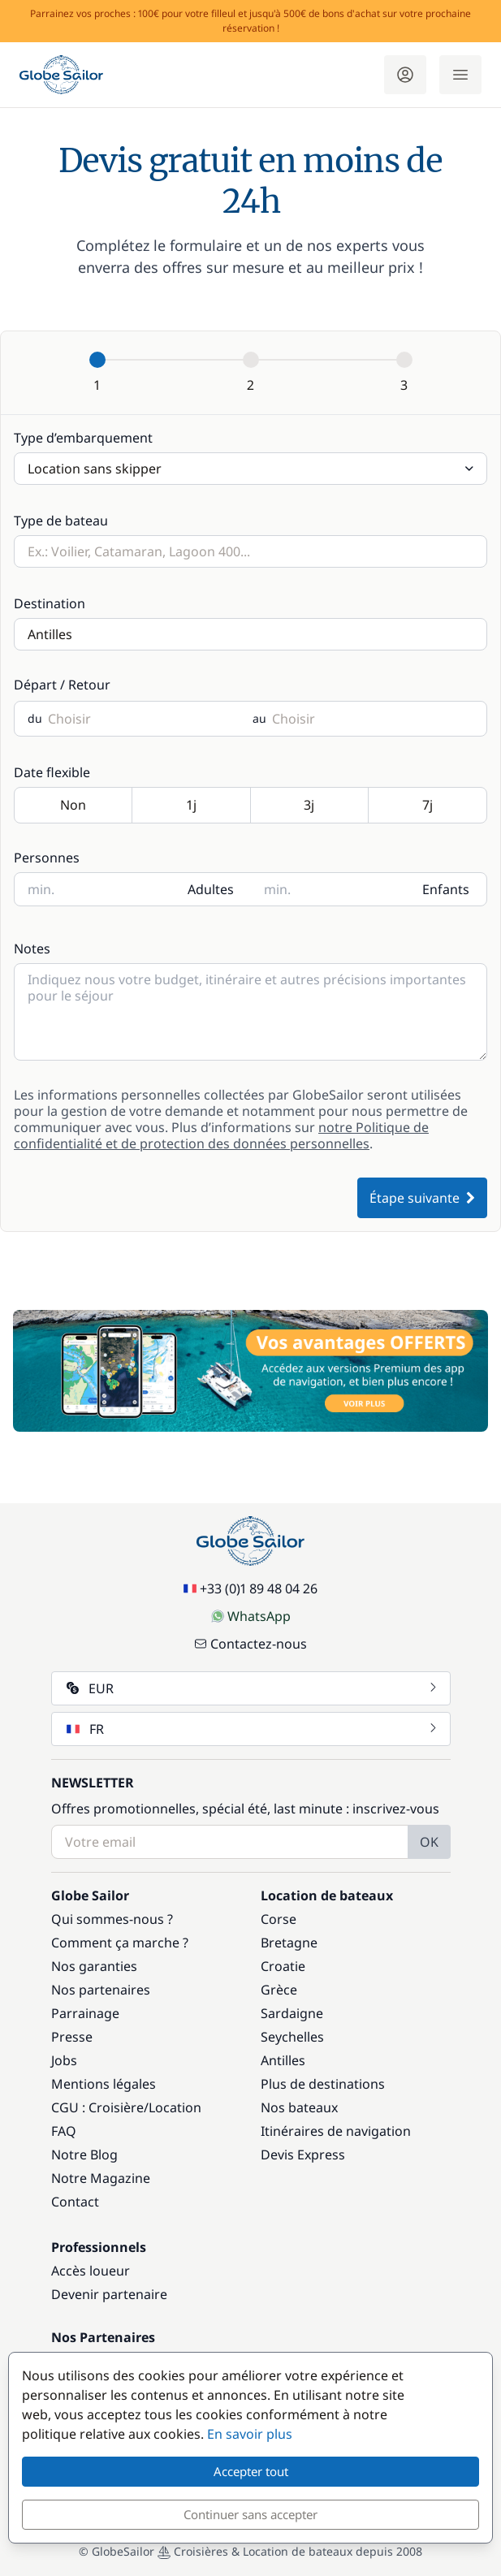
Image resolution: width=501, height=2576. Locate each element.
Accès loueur (90, 2271)
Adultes (211, 889)
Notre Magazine (100, 2178)
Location (175, 2107)
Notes (32, 948)
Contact (75, 2202)
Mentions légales (103, 2084)
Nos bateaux (299, 2107)
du (34, 718)
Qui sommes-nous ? (112, 1919)
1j (191, 806)
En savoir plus (249, 2434)
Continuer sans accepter (250, 2514)
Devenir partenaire (109, 2294)
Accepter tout (251, 2471)
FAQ (63, 2131)
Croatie (283, 1966)
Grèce (279, 1990)
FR (252, 1729)
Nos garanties (94, 1966)
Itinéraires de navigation (336, 2131)
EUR (252, 1688)
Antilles (283, 2060)
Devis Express (303, 2154)
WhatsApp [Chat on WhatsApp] (251, 1616)
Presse (72, 2037)
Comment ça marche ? (119, 1942)
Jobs (64, 2060)
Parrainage (85, 2013)
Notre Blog (84, 2154)
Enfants (445, 889)
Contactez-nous (250, 1644)
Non (73, 806)
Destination (49, 603)
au (259, 718)
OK (429, 1842)
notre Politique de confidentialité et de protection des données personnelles (221, 1135)
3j (310, 806)
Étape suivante (422, 1198)
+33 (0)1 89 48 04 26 (250, 1588)
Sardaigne (292, 2013)
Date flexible (52, 772)
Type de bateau (61, 520)
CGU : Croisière (97, 2107)
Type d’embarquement (83, 438)
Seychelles (292, 2037)
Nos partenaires (100, 1990)
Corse (278, 1919)
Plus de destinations (323, 2084)
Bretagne (289, 1942)
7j (427, 806)
